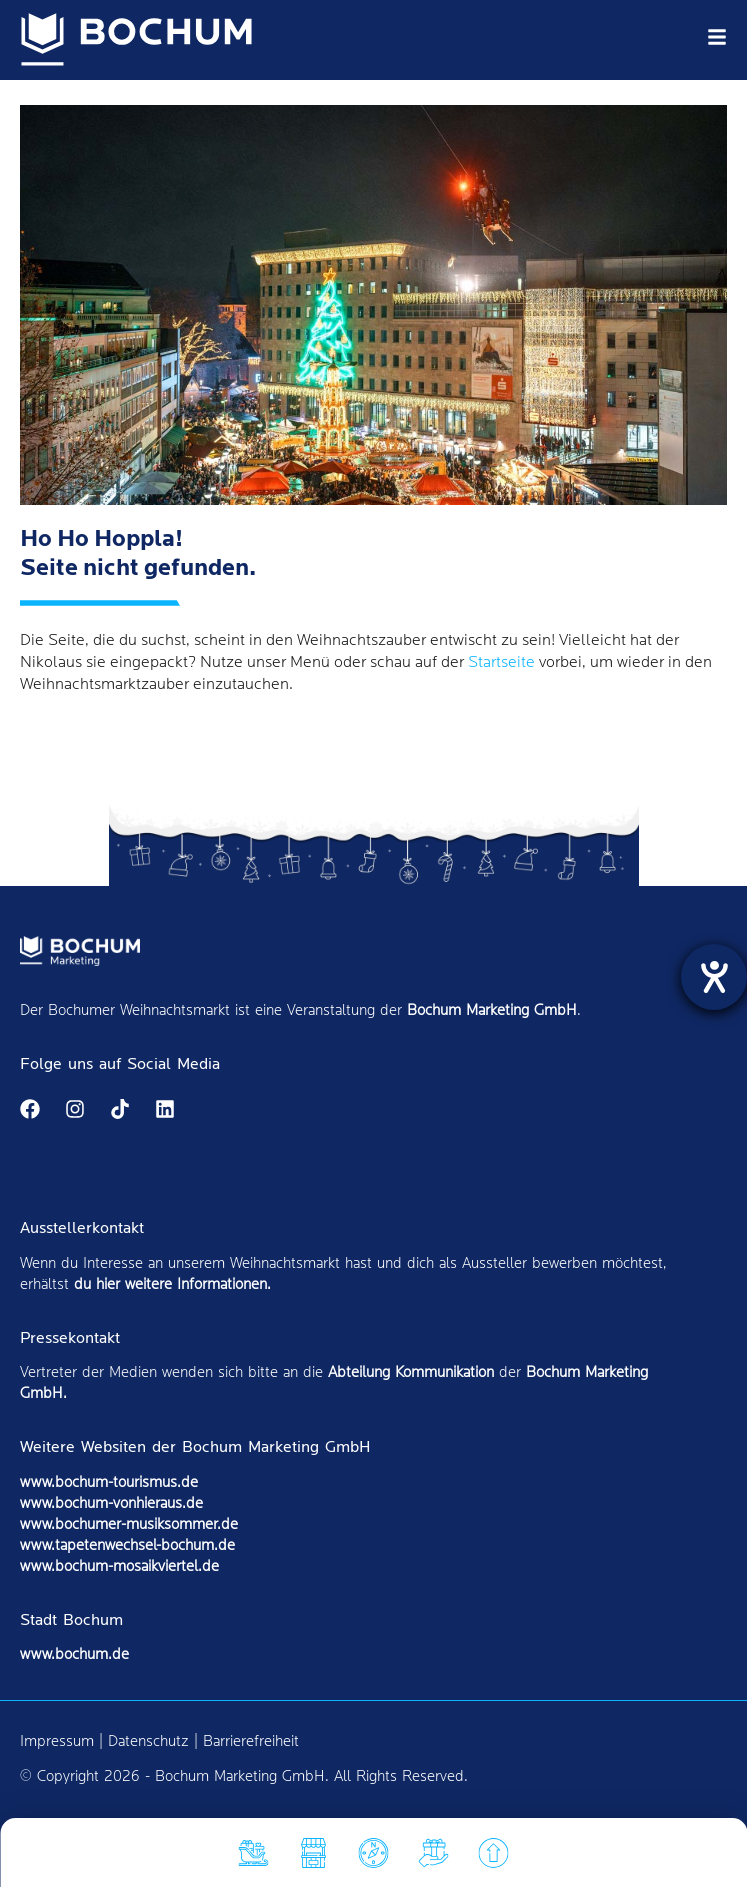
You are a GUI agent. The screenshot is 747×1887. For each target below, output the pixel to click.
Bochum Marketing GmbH (492, 1010)
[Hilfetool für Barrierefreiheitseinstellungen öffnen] (714, 977)
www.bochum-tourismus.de (109, 1482)
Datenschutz (148, 1741)
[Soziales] (434, 1857)
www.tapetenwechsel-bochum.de (127, 1545)
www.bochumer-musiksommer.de (129, 1524)
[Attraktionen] (254, 1857)
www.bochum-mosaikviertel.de (119, 1566)
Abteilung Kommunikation (411, 1372)
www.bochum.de (74, 1654)
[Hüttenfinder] (314, 1857)
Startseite (501, 662)
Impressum (57, 1741)
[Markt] (374, 1857)
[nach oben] (494, 1857)
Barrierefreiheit (251, 1741)
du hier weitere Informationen (170, 1284)
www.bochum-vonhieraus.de (111, 1503)
